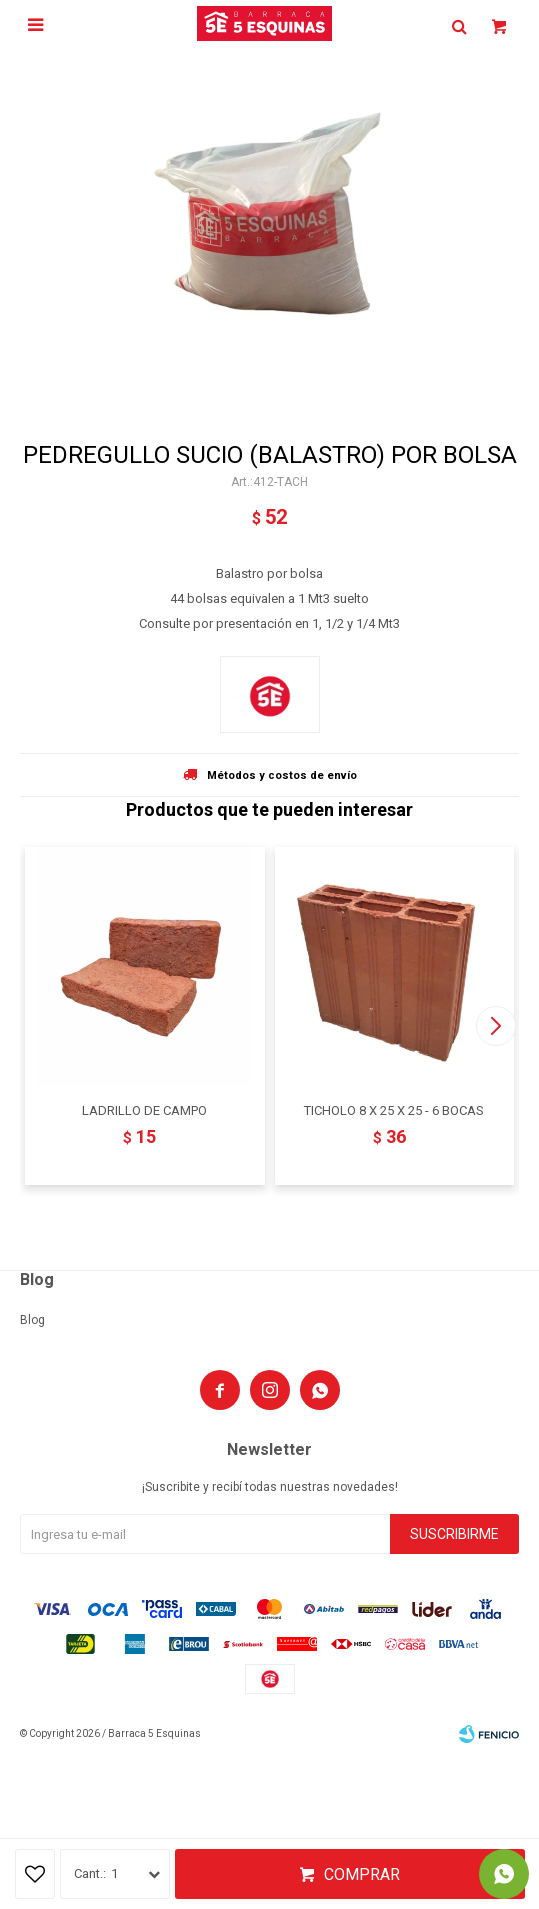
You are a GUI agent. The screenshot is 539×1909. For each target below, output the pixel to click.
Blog (32, 1320)
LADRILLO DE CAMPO (144, 1110)
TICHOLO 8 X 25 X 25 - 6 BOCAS (394, 1110)
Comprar (362, 1874)
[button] (495, 1026)
